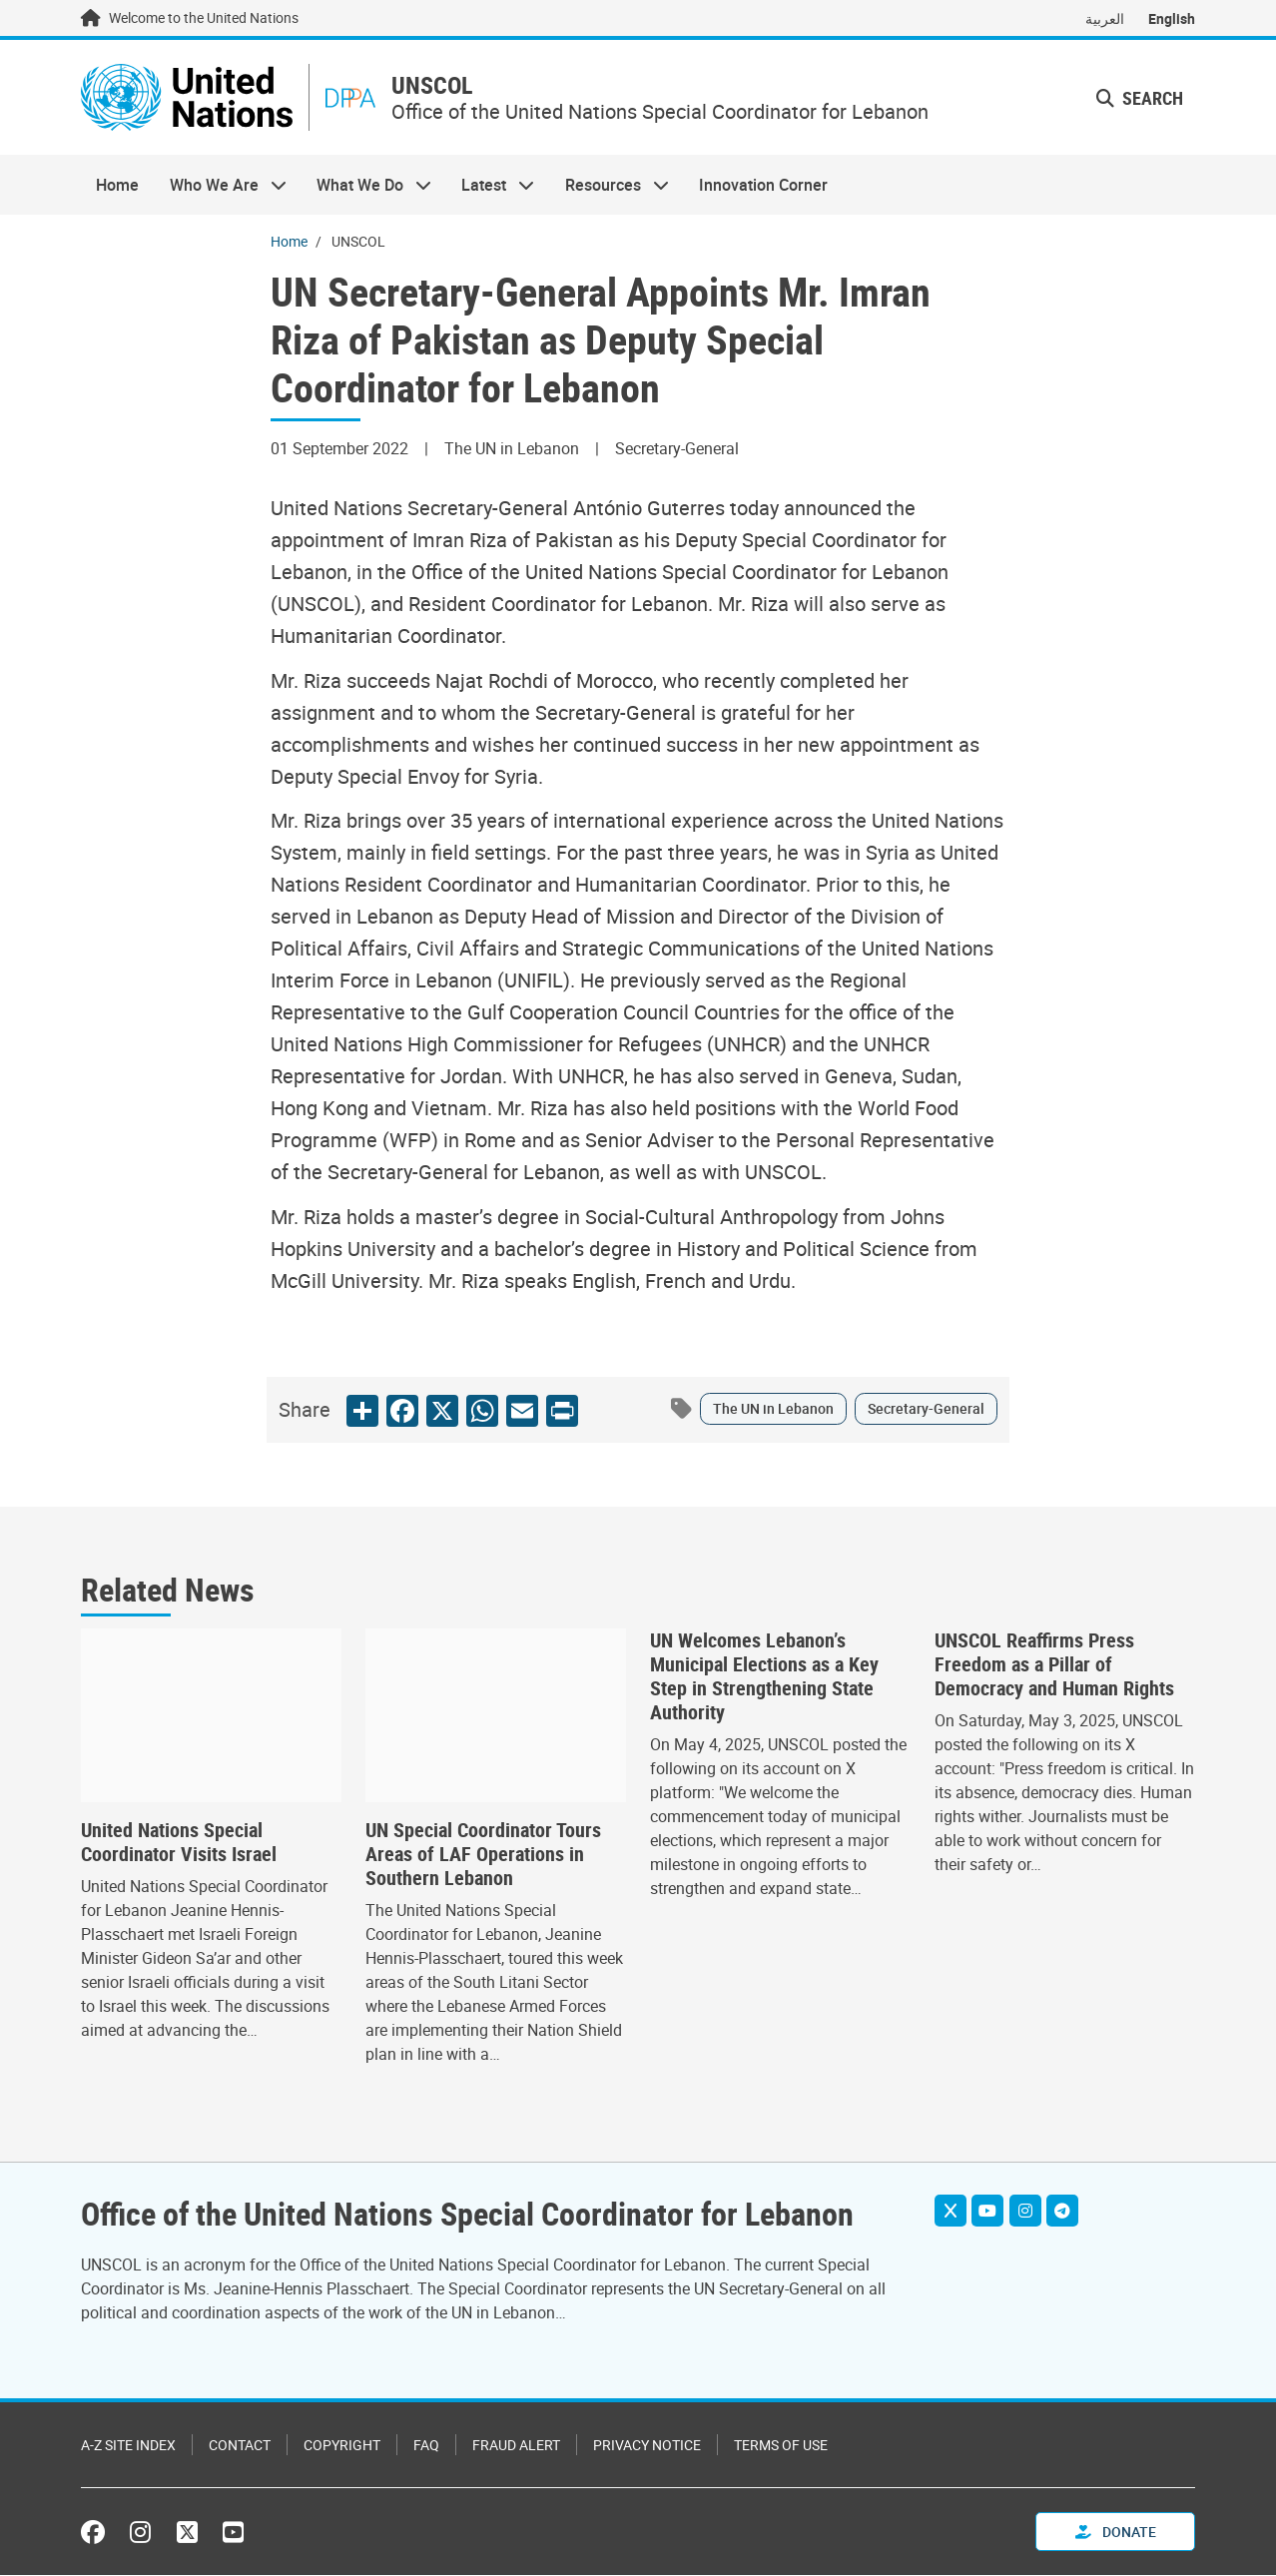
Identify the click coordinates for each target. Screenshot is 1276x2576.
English (1171, 18)
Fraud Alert (516, 2445)
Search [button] (1139, 98)
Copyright (342, 2445)
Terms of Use (781, 2445)
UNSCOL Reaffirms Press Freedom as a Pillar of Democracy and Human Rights (1054, 1665)
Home (117, 186)
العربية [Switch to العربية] (1104, 18)
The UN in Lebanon (773, 1409)
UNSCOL (434, 86)
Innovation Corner (763, 186)
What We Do (366, 186)
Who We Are (220, 186)
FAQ (426, 2445)
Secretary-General (926, 1409)
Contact (240, 2445)
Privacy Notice (647, 2445)
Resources (609, 186)
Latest (490, 186)
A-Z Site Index (128, 2445)
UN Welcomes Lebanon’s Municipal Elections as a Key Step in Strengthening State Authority (764, 1677)
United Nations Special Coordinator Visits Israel (179, 1843)
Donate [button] (1115, 2532)
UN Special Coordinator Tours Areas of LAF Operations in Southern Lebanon (483, 1855)
